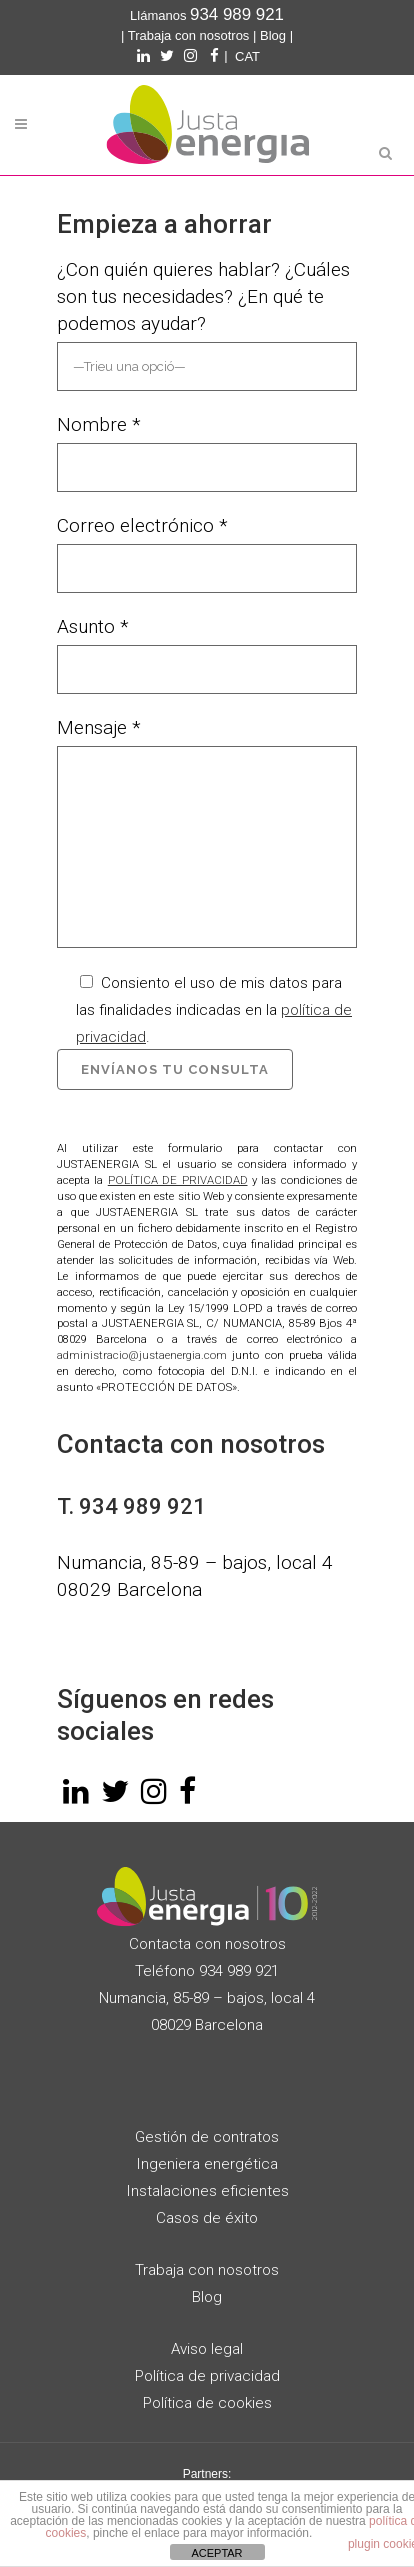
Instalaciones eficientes (207, 2191)
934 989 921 (142, 1506)
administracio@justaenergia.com (142, 1355)
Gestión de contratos (207, 2137)
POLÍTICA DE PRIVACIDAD (178, 1180)
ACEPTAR (216, 2553)
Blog (273, 35)
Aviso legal (207, 2349)
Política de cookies (207, 2403)
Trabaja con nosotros (189, 35)
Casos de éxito (207, 2218)
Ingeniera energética (207, 2164)
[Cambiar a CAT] (247, 56)
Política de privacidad (207, 2376)
